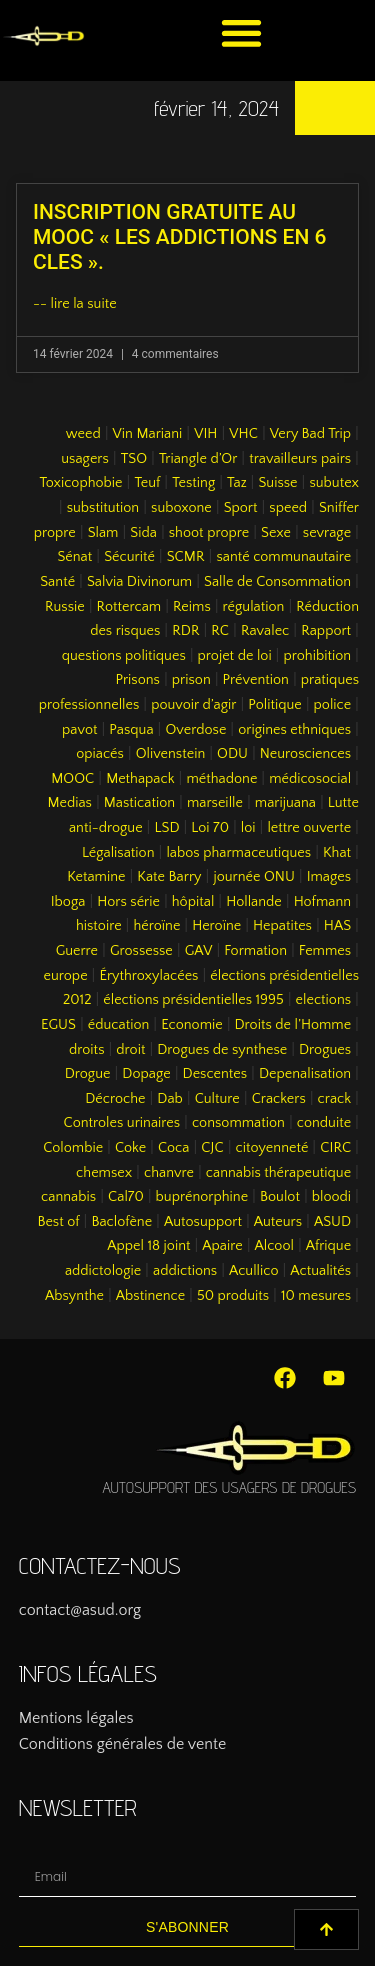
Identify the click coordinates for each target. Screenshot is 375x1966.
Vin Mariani (148, 434)
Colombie (73, 1148)
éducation (119, 1025)
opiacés (100, 754)
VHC (243, 434)
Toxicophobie (80, 483)
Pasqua (131, 730)
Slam (103, 533)
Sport (241, 508)
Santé (57, 582)
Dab (169, 1099)
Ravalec (265, 631)
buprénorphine (202, 1197)
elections (324, 1000)
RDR (185, 631)
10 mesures (316, 1296)
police (333, 705)
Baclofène (121, 1222)
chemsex (104, 1173)
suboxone (181, 508)
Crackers (279, 1099)
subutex (334, 483)
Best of (58, 1222)
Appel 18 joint (148, 1246)
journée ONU (253, 877)
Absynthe (74, 1296)
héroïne (156, 926)
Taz (237, 483)
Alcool (274, 1246)
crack (335, 1099)
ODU (232, 754)
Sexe (276, 533)
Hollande (254, 902)
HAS (337, 926)
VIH (205, 434)
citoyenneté (272, 1148)
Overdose (195, 730)
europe (66, 976)
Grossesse (141, 951)
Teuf (147, 483)
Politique (274, 705)
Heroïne (216, 926)
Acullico (253, 1271)
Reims (192, 607)
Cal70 (126, 1197)
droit (130, 1050)
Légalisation (118, 853)
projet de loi (235, 656)
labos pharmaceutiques (238, 853)
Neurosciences (305, 754)
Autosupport (203, 1222)
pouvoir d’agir (193, 705)
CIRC (335, 1148)
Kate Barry (169, 877)
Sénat (74, 557)
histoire (99, 926)
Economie (192, 1025)
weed (83, 434)
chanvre (169, 1173)
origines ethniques (294, 730)
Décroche (115, 1099)
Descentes (215, 1074)
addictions (185, 1271)
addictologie (103, 1271)
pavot (79, 730)
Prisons (137, 680)
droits (86, 1050)
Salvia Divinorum (139, 582)
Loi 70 (210, 828)
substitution (103, 508)
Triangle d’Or (198, 459)
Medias (69, 803)
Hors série (128, 902)
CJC (212, 1148)
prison (191, 680)
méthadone (221, 779)
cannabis (68, 1197)
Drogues (325, 1050)
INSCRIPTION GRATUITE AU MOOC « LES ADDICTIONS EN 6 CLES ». (179, 237)
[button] (241, 32)
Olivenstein (171, 754)
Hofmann (323, 902)
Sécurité (129, 557)
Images (329, 877)
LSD (166, 828)
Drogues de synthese (222, 1050)
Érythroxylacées (148, 976)
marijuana (285, 803)
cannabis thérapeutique (278, 1173)
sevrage (327, 533)
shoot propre (209, 533)
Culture (217, 1099)
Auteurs (278, 1222)
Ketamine (96, 877)
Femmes (325, 951)
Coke (130, 1148)
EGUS (58, 1025)
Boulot (280, 1197)
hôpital (193, 902)
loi (248, 828)
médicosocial (310, 779)
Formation (255, 951)
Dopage (146, 1074)
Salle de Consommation (277, 582)
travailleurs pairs (300, 459)
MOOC (72, 779)
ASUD (332, 1222)
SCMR (186, 557)
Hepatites (282, 926)
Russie (65, 607)
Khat (337, 853)
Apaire (222, 1246)
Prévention (256, 680)
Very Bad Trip (310, 434)
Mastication (139, 803)
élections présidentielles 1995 (193, 1000)
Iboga (68, 902)
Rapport (326, 631)
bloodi (331, 1197)
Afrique (328, 1246)
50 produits (233, 1296)
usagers (85, 459)
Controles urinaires (122, 1123)
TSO (134, 459)
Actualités (320, 1271)
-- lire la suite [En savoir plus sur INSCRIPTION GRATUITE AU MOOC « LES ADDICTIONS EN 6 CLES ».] (75, 304)
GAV (199, 951)
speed (288, 508)
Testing (193, 483)
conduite (324, 1123)
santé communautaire (283, 557)
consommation (238, 1123)
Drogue (88, 1074)
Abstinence (150, 1296)
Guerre (77, 951)
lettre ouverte (309, 828)
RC (220, 631)
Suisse (277, 483)
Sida (143, 533)
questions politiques (124, 656)
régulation (254, 607)
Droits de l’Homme (293, 1025)
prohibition (317, 656)
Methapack (140, 779)
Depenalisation (305, 1074)
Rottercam (129, 607)
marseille (215, 803)
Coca (174, 1148)
